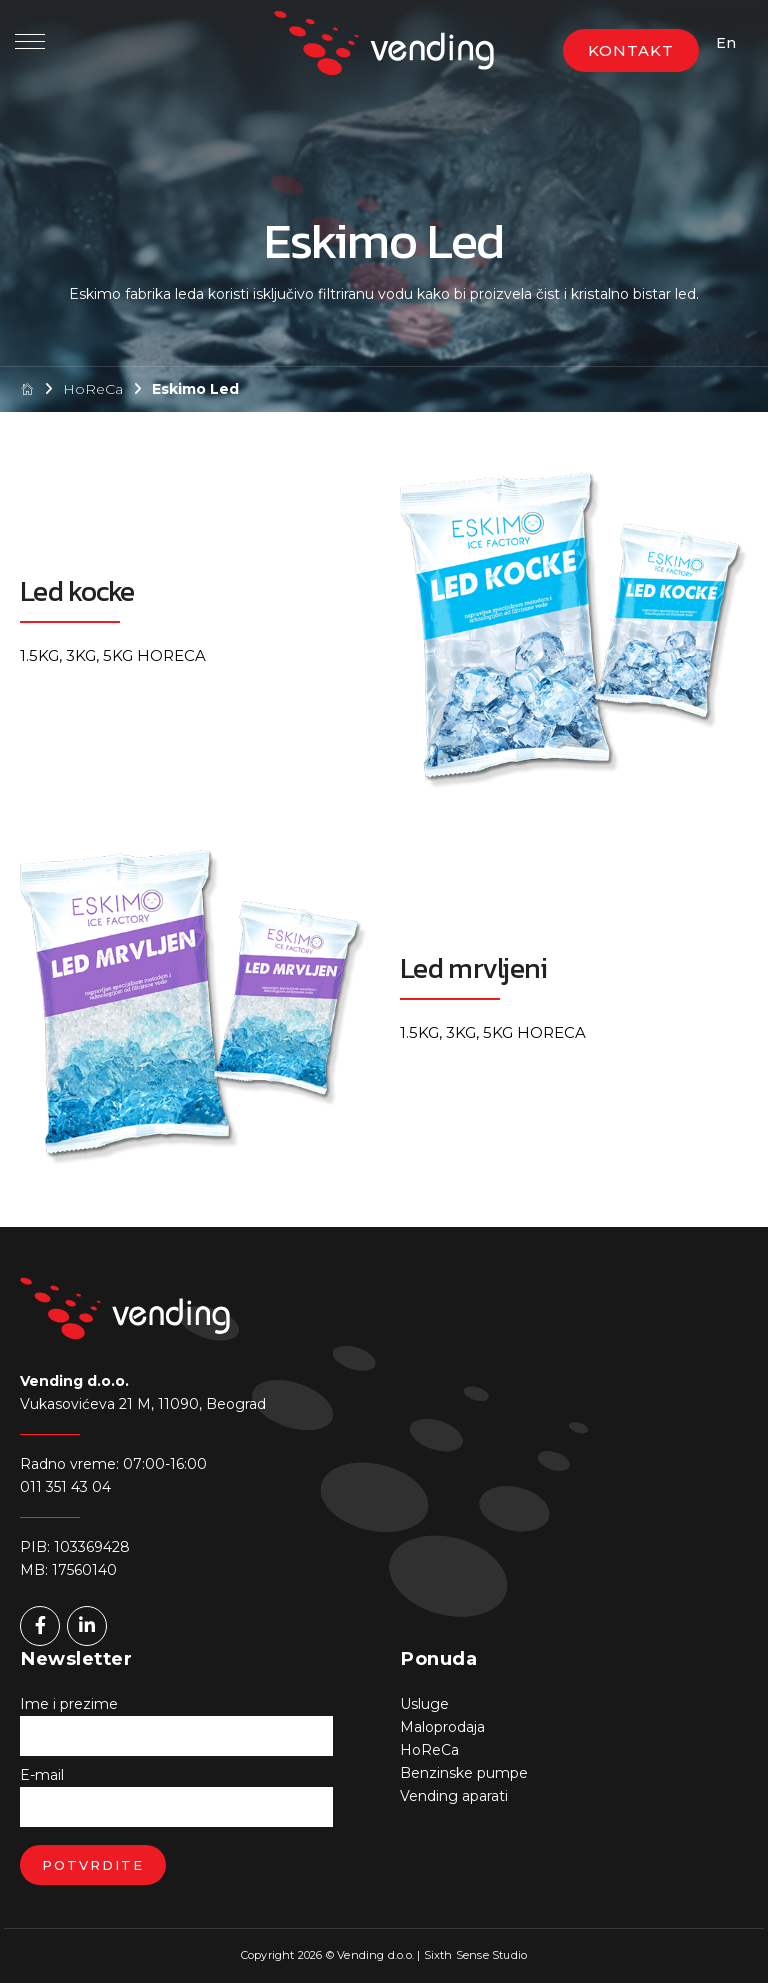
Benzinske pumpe (464, 1773)
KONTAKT (631, 50)
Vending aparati (454, 1796)
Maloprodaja (442, 1727)
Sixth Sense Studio (476, 1955)
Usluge (424, 1704)
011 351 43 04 (65, 1487)
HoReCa (93, 389)
